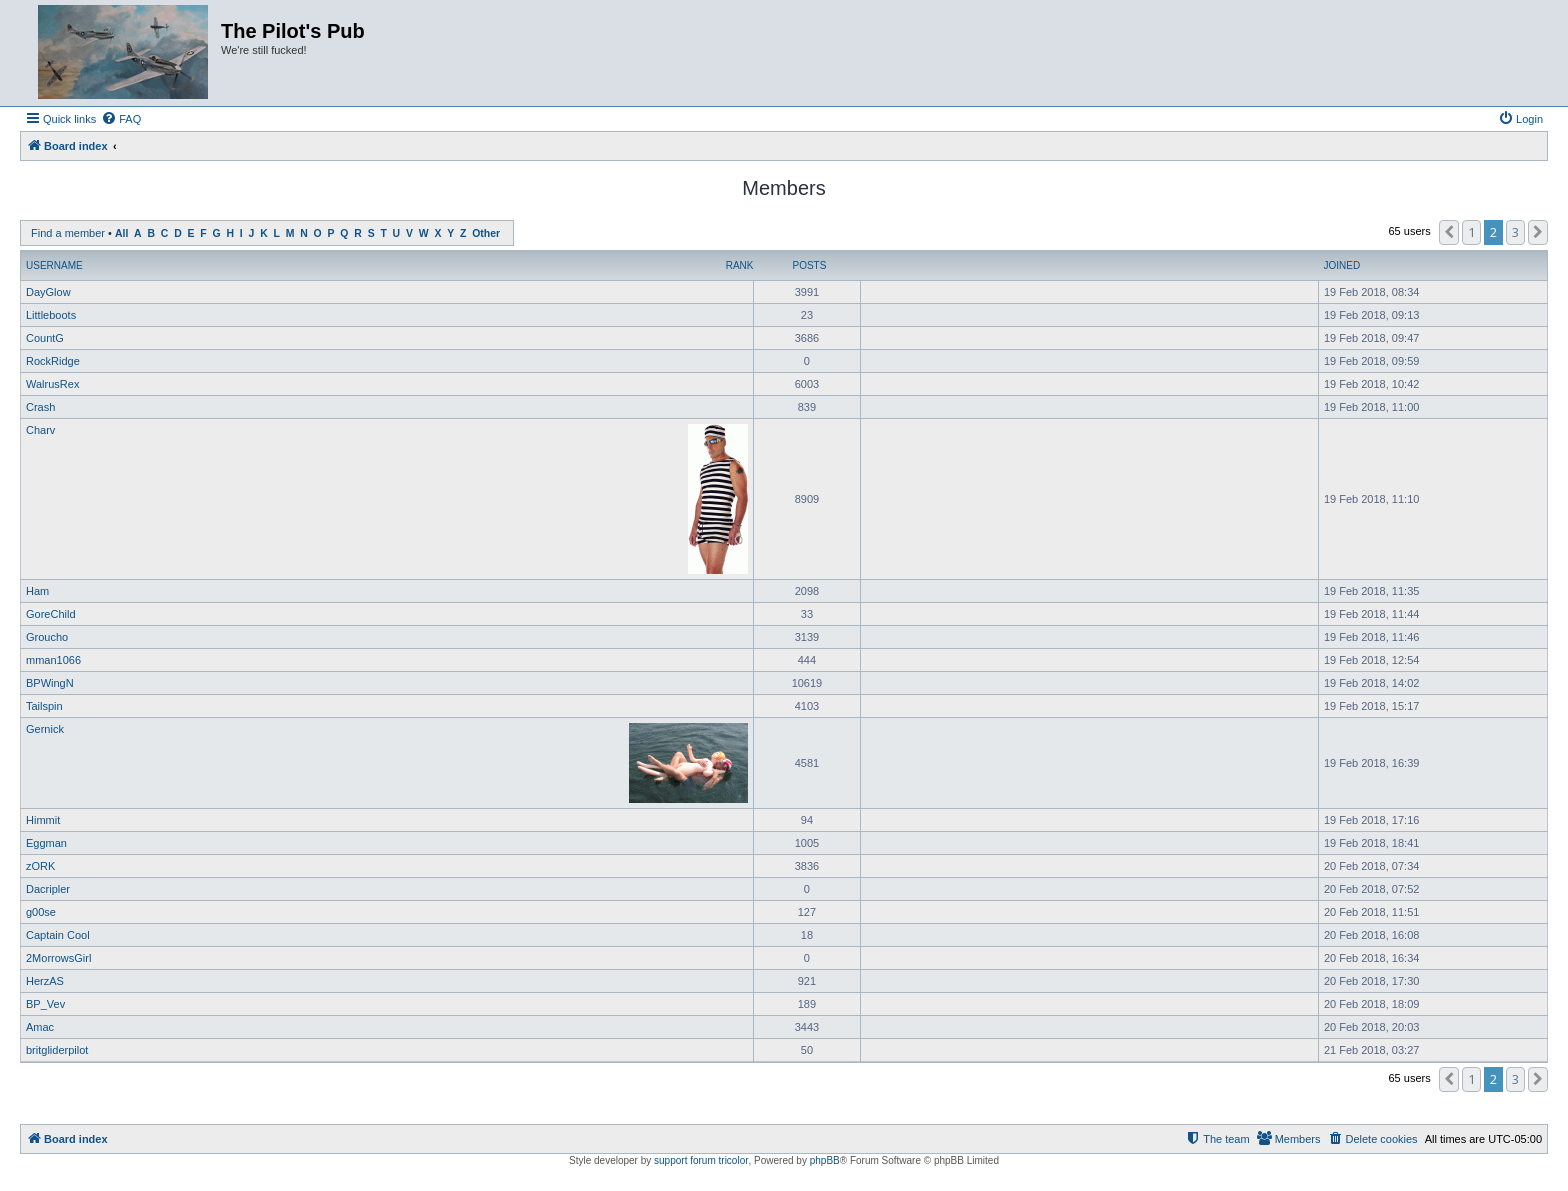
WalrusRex (52, 384)
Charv (40, 430)
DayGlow (48, 292)
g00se (41, 912)
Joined (1341, 265)
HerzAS (45, 981)
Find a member (68, 233)
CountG (45, 338)
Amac (40, 1027)
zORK (40, 866)
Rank (740, 265)
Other (486, 233)
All (121, 233)
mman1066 (53, 660)
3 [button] (1515, 232)
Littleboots (51, 315)
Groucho (47, 637)
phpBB (825, 1160)
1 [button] (1471, 232)
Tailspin (44, 706)
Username (54, 265)
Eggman (46, 843)
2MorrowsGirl (58, 958)
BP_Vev (45, 1004)
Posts (809, 265)
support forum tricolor (701, 1160)
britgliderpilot (57, 1050)
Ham (37, 591)
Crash (40, 407)
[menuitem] (121, 119)
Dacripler (48, 889)
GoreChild (51, 614)
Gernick (45, 729)
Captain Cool (58, 935)
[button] (1449, 232)
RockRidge (53, 361)
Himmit (43, 820)
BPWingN (50, 683)
